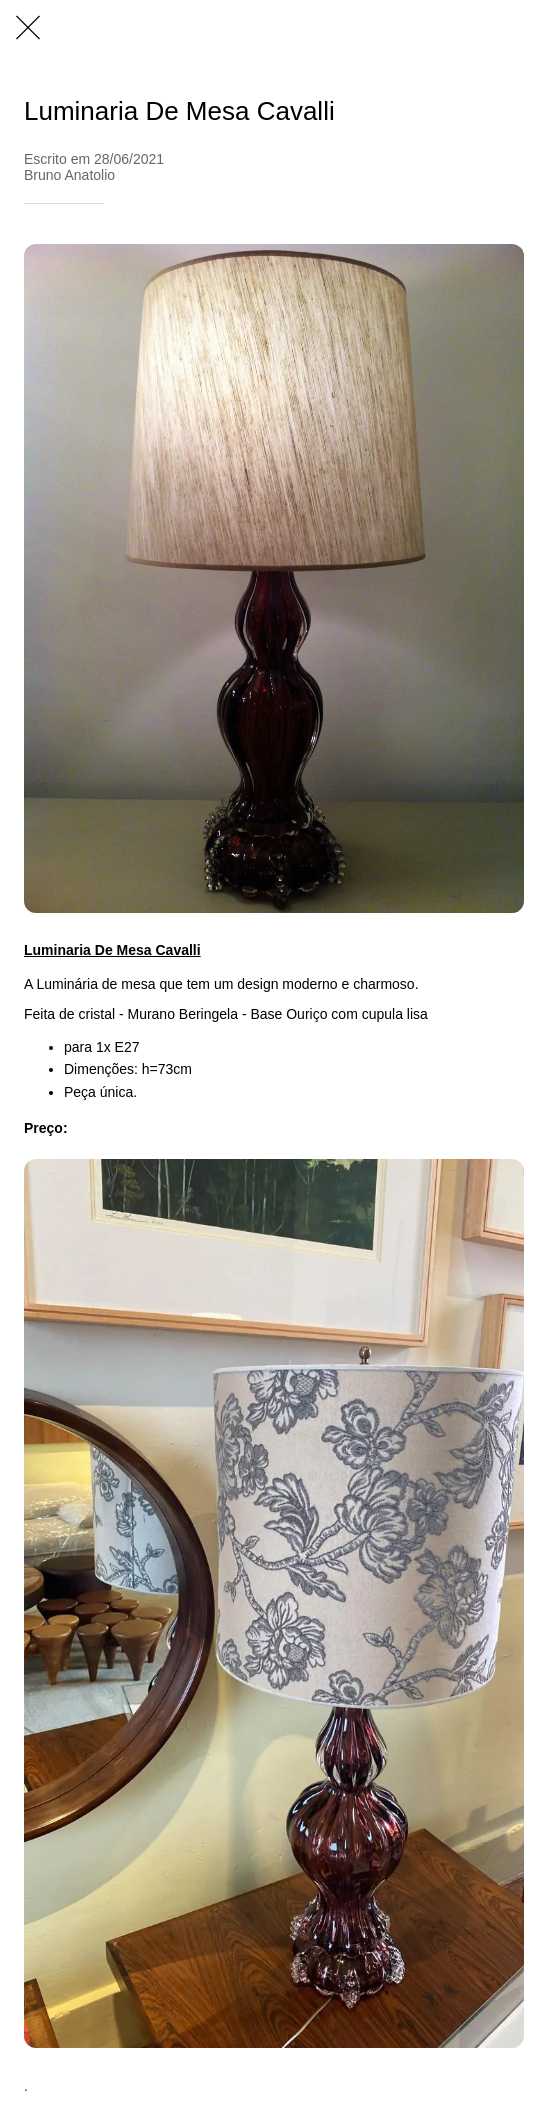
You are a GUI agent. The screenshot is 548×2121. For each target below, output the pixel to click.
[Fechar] (28, 28)
